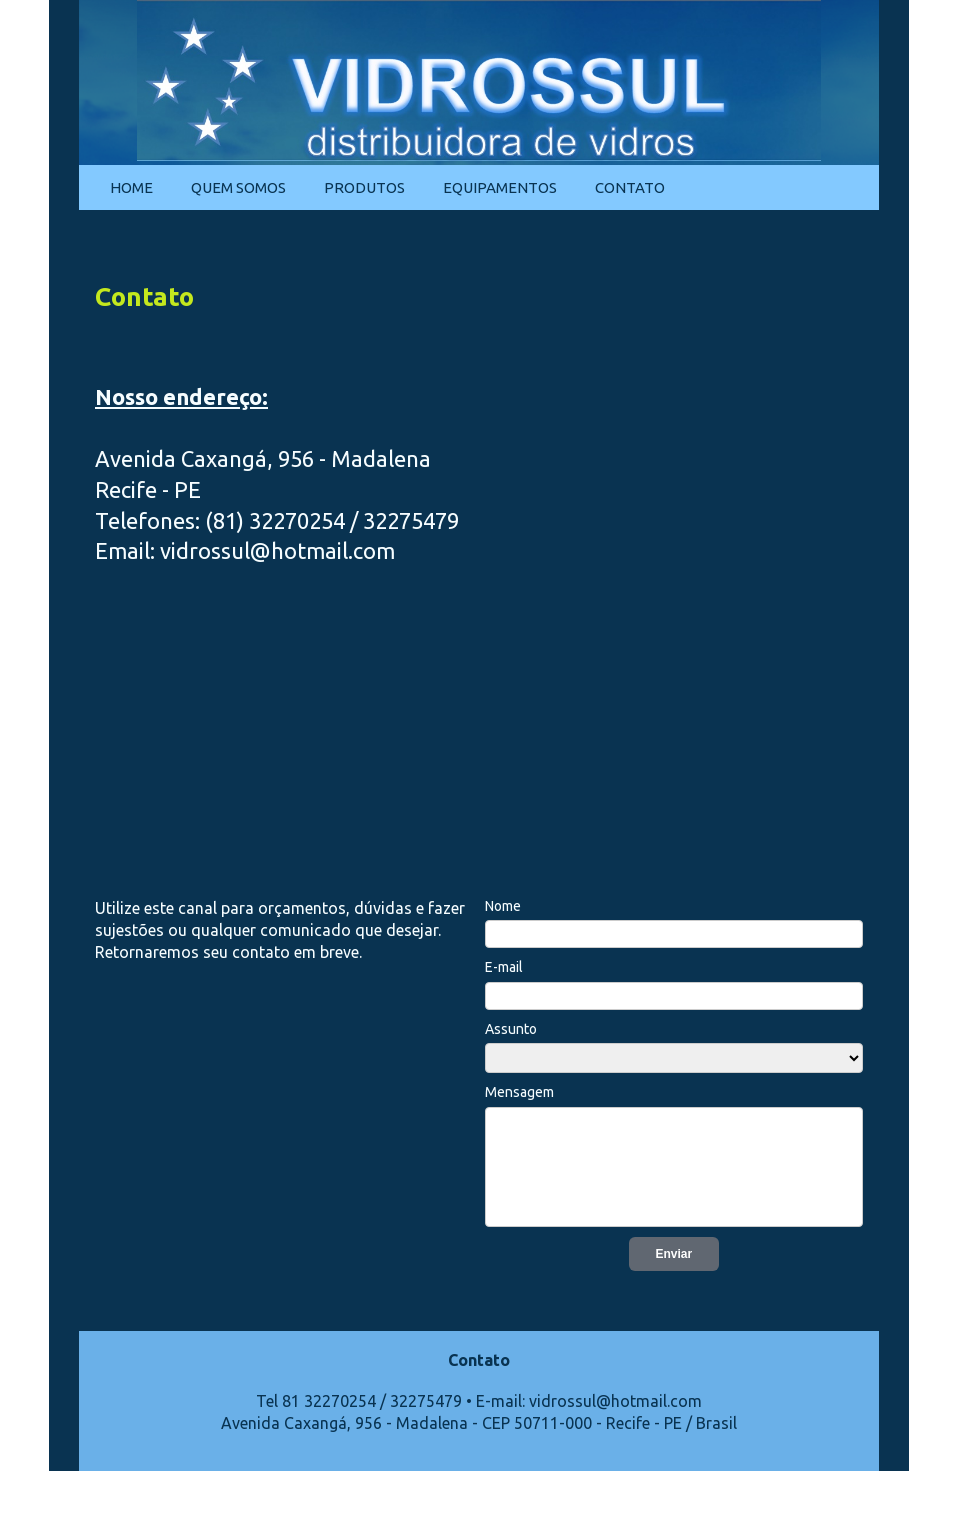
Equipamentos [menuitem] (500, 187)
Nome (503, 906)
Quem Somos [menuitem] (238, 187)
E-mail (504, 967)
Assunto (511, 1029)
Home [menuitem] (131, 187)
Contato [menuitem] (630, 187)
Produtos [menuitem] (364, 187)
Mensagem (519, 1092)
